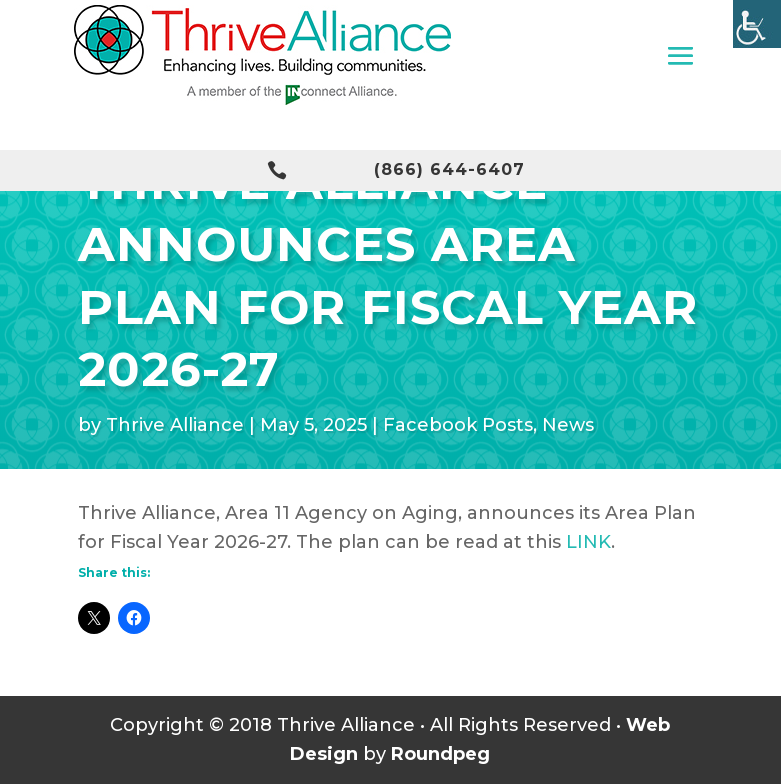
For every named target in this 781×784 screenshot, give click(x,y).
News (568, 425)
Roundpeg (440, 754)
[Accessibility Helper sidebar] (757, 24)
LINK (588, 542)
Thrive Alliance (175, 425)
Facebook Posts (458, 425)
